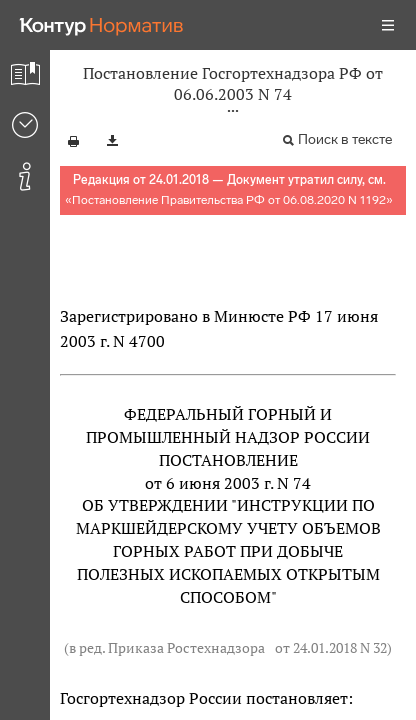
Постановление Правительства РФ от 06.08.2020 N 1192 (229, 200)
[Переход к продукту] (102, 25)
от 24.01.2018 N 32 (331, 647)
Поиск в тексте (345, 139)
